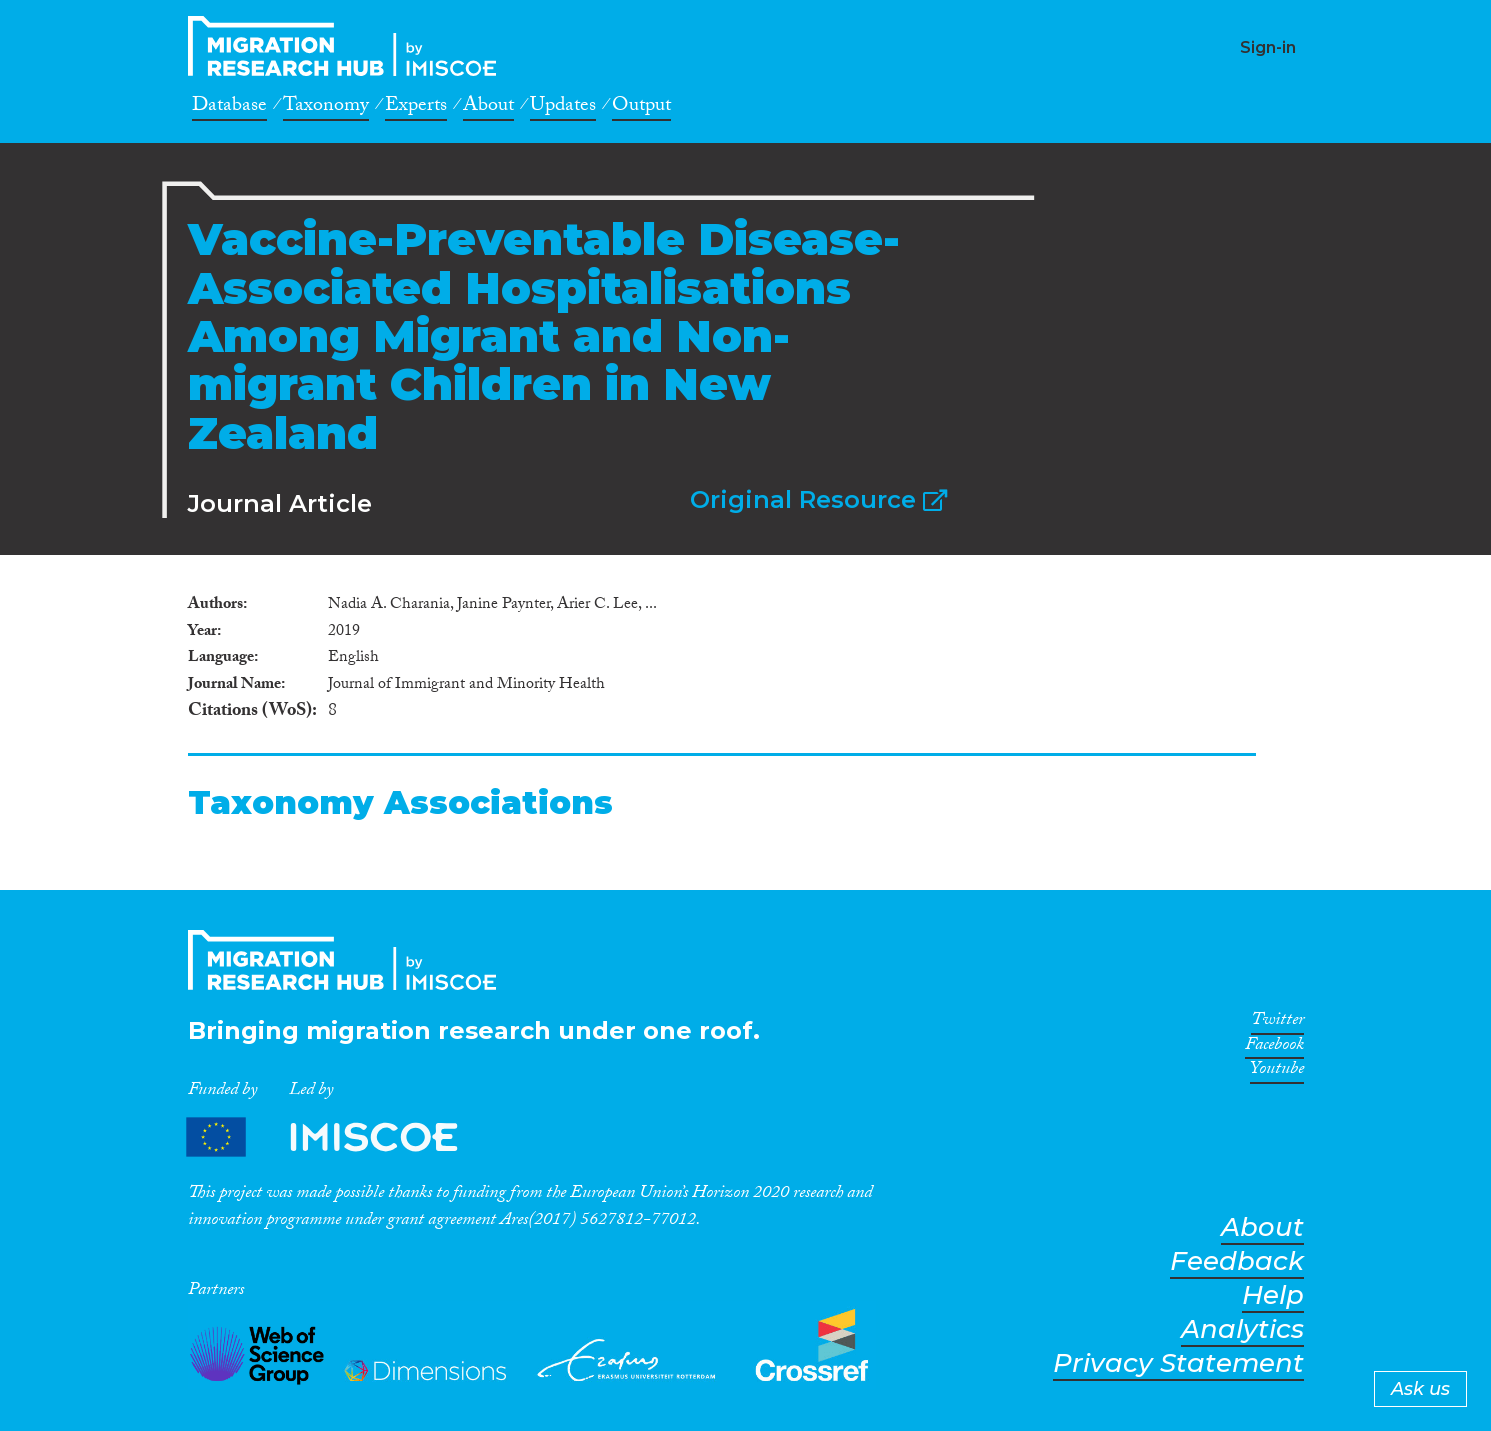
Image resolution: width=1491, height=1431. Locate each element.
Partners (339, 1137)
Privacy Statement (1178, 1363)
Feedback (1237, 1261)
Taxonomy (326, 108)
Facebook (1274, 1048)
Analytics (1242, 1329)
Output (641, 108)
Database (229, 108)
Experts (416, 108)
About (488, 108)
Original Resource (818, 499)
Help (1273, 1295)
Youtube (1277, 1072)
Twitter (1277, 1023)
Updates (563, 108)
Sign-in (1268, 47)
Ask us (1420, 1389)
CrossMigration (348, 46)
